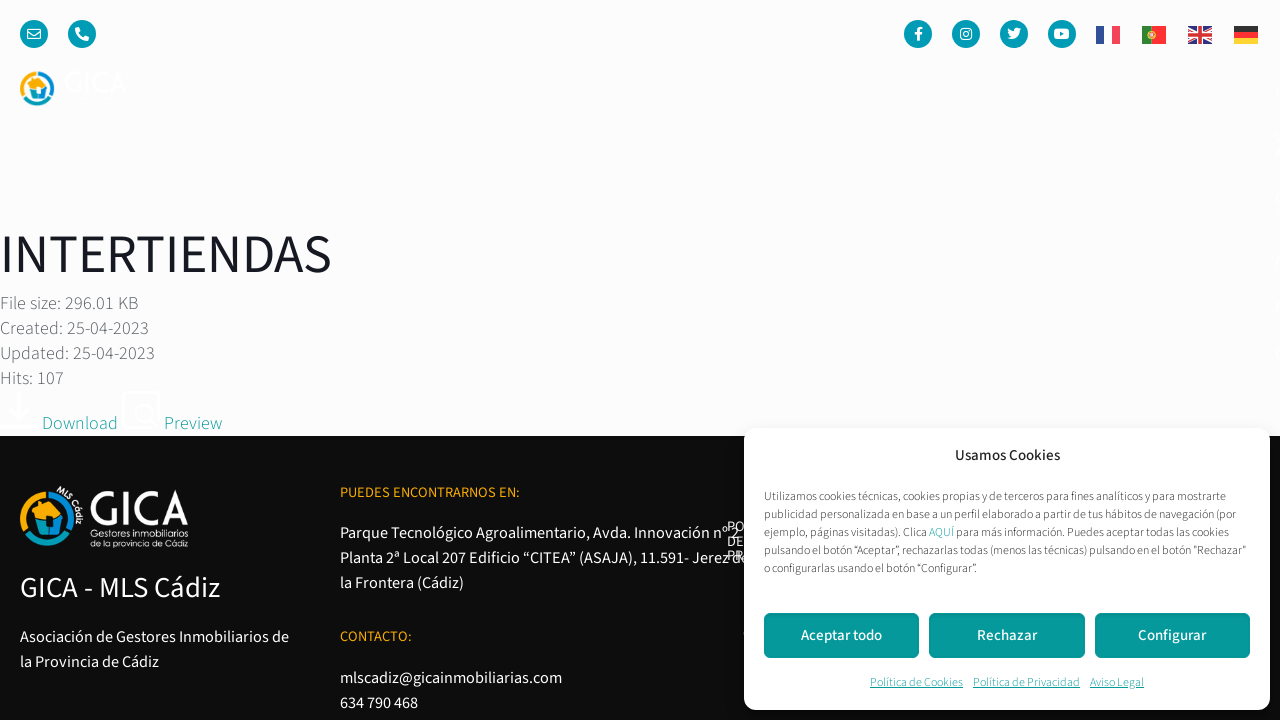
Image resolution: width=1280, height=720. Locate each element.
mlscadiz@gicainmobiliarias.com (451, 415)
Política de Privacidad (1026, 682)
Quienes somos (874, 91)
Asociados (1003, 91)
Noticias (1106, 91)
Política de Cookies (916, 682)
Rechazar (1007, 635)
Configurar (1172, 635)
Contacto (1207, 91)
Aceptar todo (841, 635)
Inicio (606, 91)
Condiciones (989, 414)
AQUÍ (941, 532)
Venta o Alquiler (721, 91)
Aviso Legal (1117, 682)
